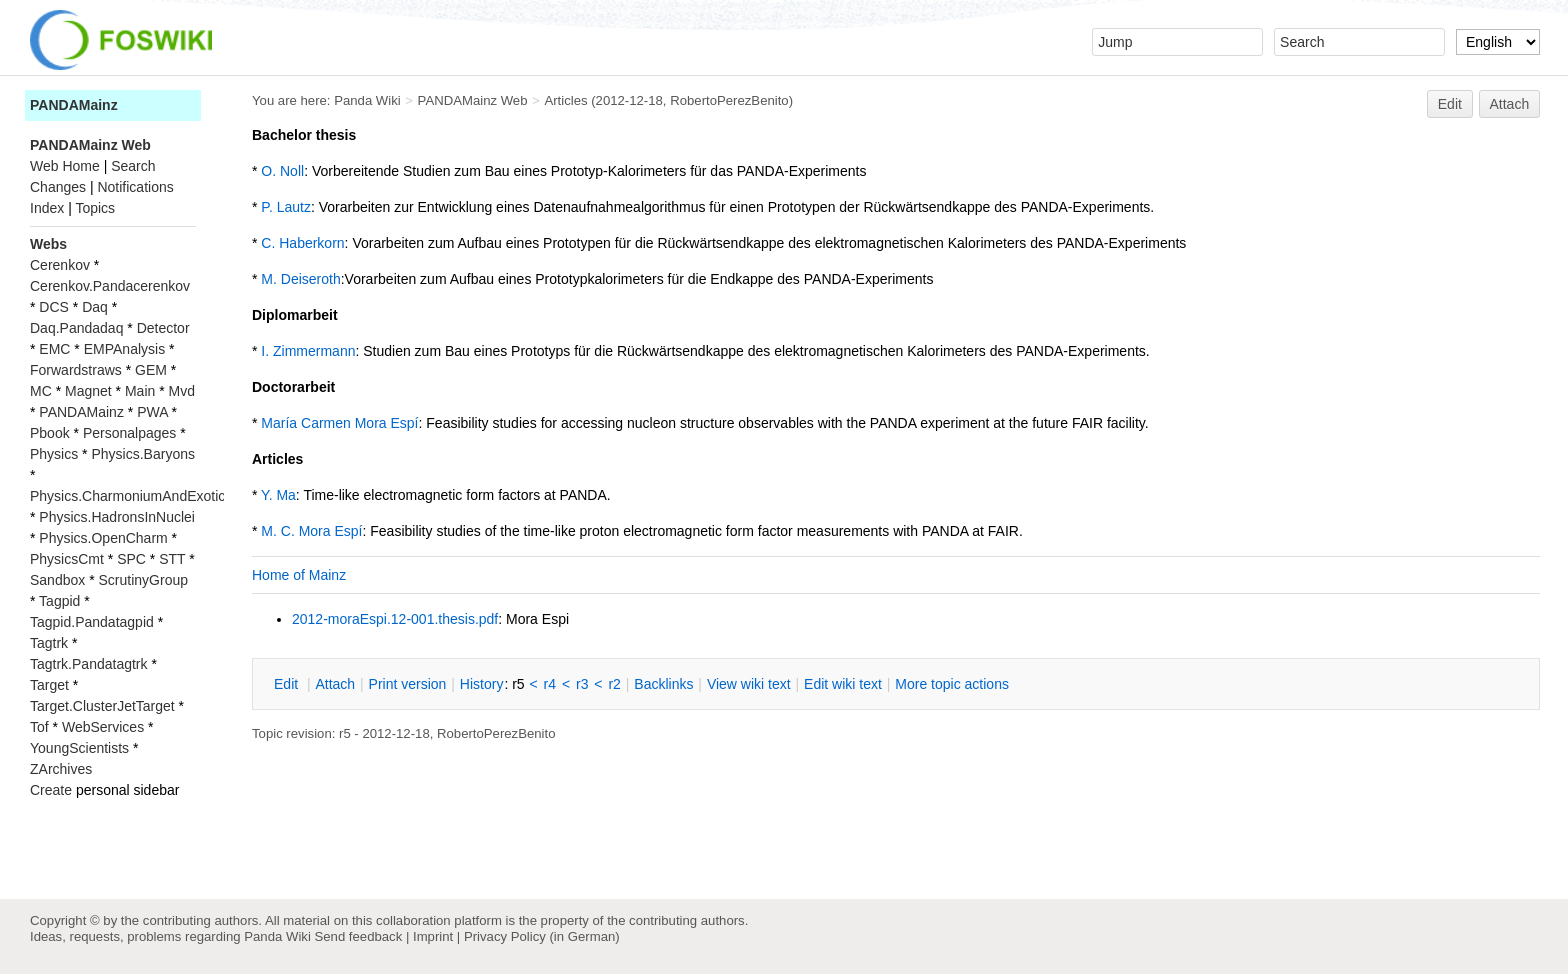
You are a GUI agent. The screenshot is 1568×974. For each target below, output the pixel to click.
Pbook (50, 433)
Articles (565, 100)
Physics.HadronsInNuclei (117, 517)
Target (49, 685)
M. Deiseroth (300, 279)
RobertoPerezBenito (729, 100)
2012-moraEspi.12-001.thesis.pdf (395, 619)
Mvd (182, 391)
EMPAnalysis (124, 349)
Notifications (135, 187)
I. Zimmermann (308, 351)
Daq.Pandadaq (76, 328)
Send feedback (358, 936)
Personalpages (129, 433)
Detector (163, 328)
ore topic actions (952, 684)
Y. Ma (278, 495)
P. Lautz (286, 207)
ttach (335, 684)
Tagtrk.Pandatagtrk (89, 664)
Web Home (65, 166)
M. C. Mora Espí (311, 531)
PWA (152, 412)
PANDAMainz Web (473, 100)
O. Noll (282, 171)
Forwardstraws (76, 370)
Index (47, 208)
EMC (54, 349)
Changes (58, 187)
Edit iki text (843, 684)
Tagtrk (49, 643)
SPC (131, 559)
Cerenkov (60, 265)
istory (482, 684)
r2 (614, 684)
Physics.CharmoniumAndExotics (131, 496)
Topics (95, 208)
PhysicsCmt (67, 559)
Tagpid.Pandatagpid (92, 622)
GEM (151, 370)
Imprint (433, 936)
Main (140, 391)
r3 (582, 684)
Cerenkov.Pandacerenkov (110, 286)
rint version (408, 684)
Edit (1450, 104)
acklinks (663, 684)
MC (41, 391)
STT (172, 559)
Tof (39, 727)
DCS (54, 307)
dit (288, 684)
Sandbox (57, 580)
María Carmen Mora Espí (339, 423)
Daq (95, 307)
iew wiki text (749, 684)
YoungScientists (79, 748)
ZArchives (61, 769)
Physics (54, 454)
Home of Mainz (299, 575)
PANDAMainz (74, 105)
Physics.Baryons (142, 454)
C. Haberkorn (302, 243)
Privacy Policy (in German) (542, 936)
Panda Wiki (367, 100)
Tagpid (59, 601)
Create (51, 790)
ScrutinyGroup (143, 580)
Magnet (88, 391)
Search (133, 166)
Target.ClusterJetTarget (102, 706)
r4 (550, 684)
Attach (1510, 104)
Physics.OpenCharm (103, 538)
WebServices (103, 727)
